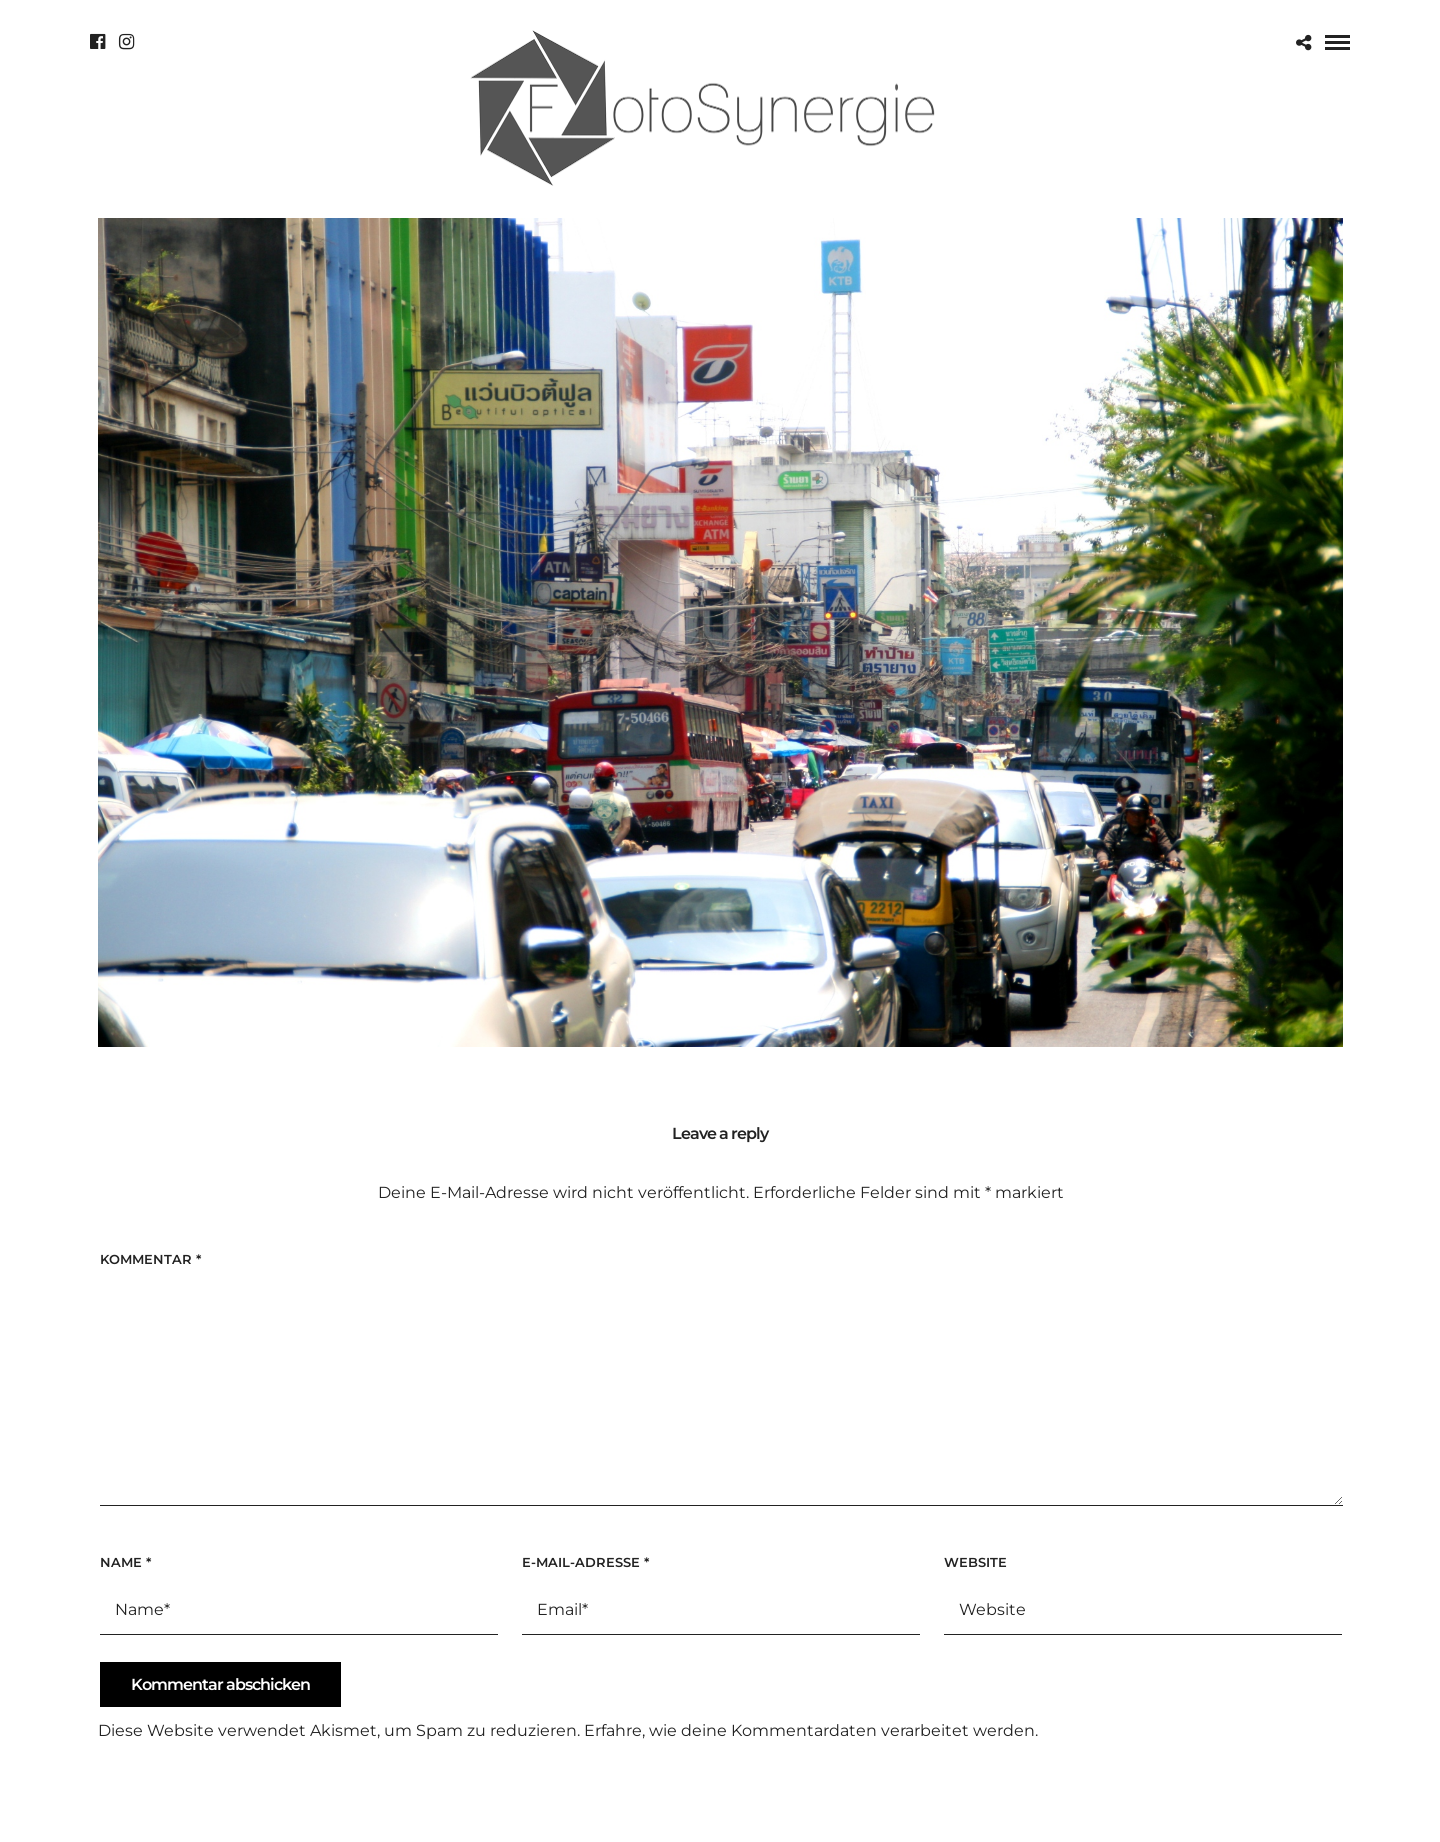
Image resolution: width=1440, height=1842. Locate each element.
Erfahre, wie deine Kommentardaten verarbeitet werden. (811, 1730)
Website (975, 1562)
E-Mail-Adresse (585, 1562)
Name (125, 1562)
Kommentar (150, 1259)
